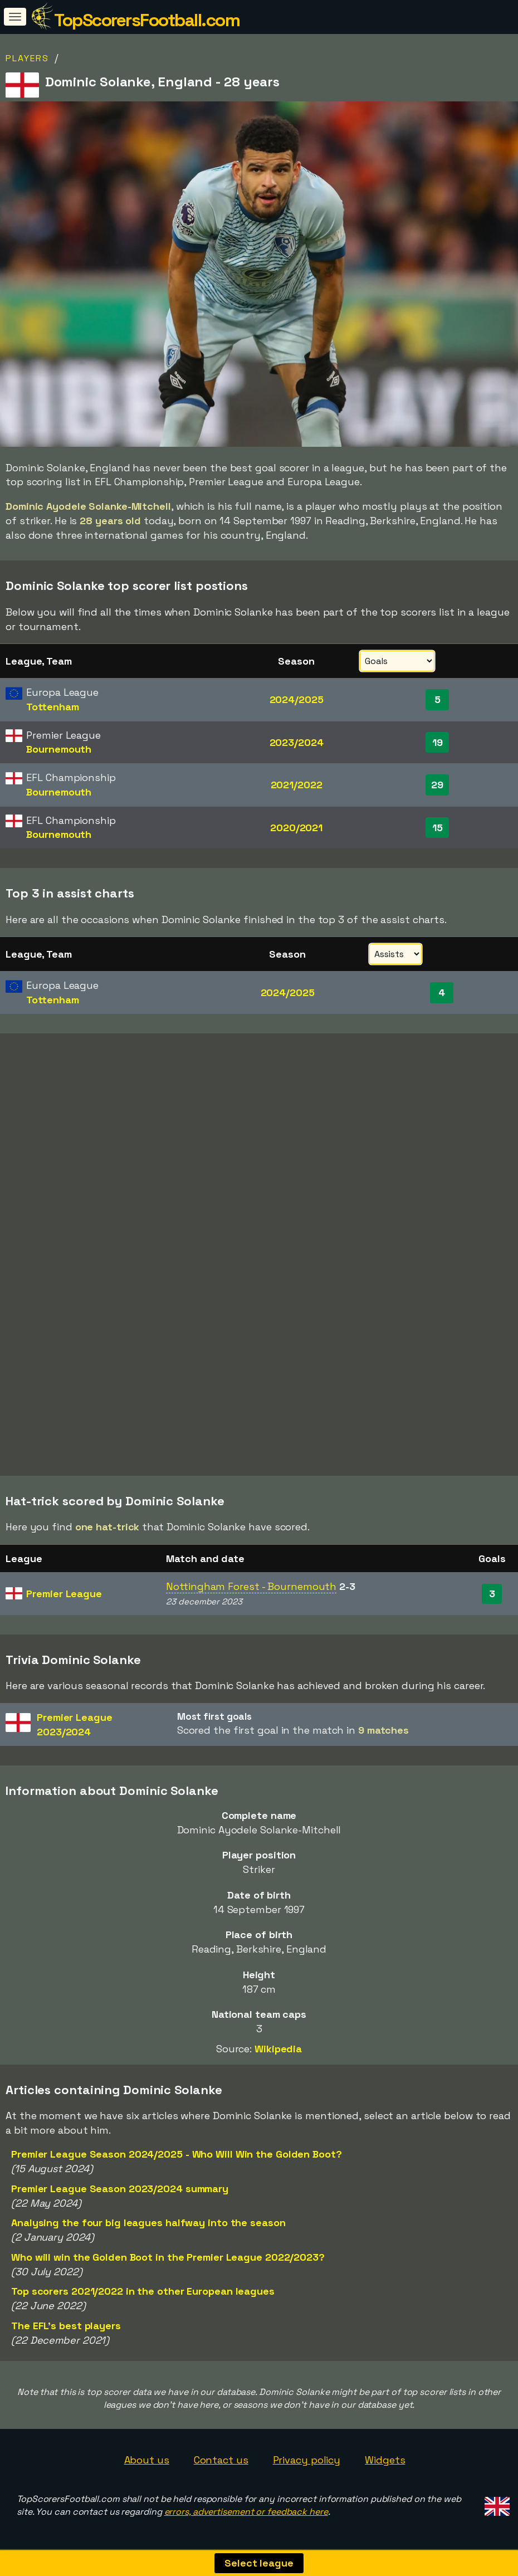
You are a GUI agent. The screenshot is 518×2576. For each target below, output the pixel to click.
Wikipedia (278, 2048)
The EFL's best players (66, 2325)
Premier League (64, 1593)
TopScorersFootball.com (147, 20)
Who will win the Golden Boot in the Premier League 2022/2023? (168, 2257)
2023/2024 (297, 742)
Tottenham (52, 706)
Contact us (221, 2459)
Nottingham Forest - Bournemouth (251, 1586)
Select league (259, 2563)
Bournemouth (58, 749)
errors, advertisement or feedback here (246, 2512)
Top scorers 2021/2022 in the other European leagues (143, 2291)
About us (146, 2459)
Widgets (385, 2459)
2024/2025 (297, 699)
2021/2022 (296, 784)
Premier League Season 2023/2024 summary (119, 2188)
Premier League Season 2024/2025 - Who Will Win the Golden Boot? (176, 2154)
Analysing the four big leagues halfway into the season (148, 2222)
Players (27, 58)
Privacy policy (307, 2459)
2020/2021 (296, 827)
